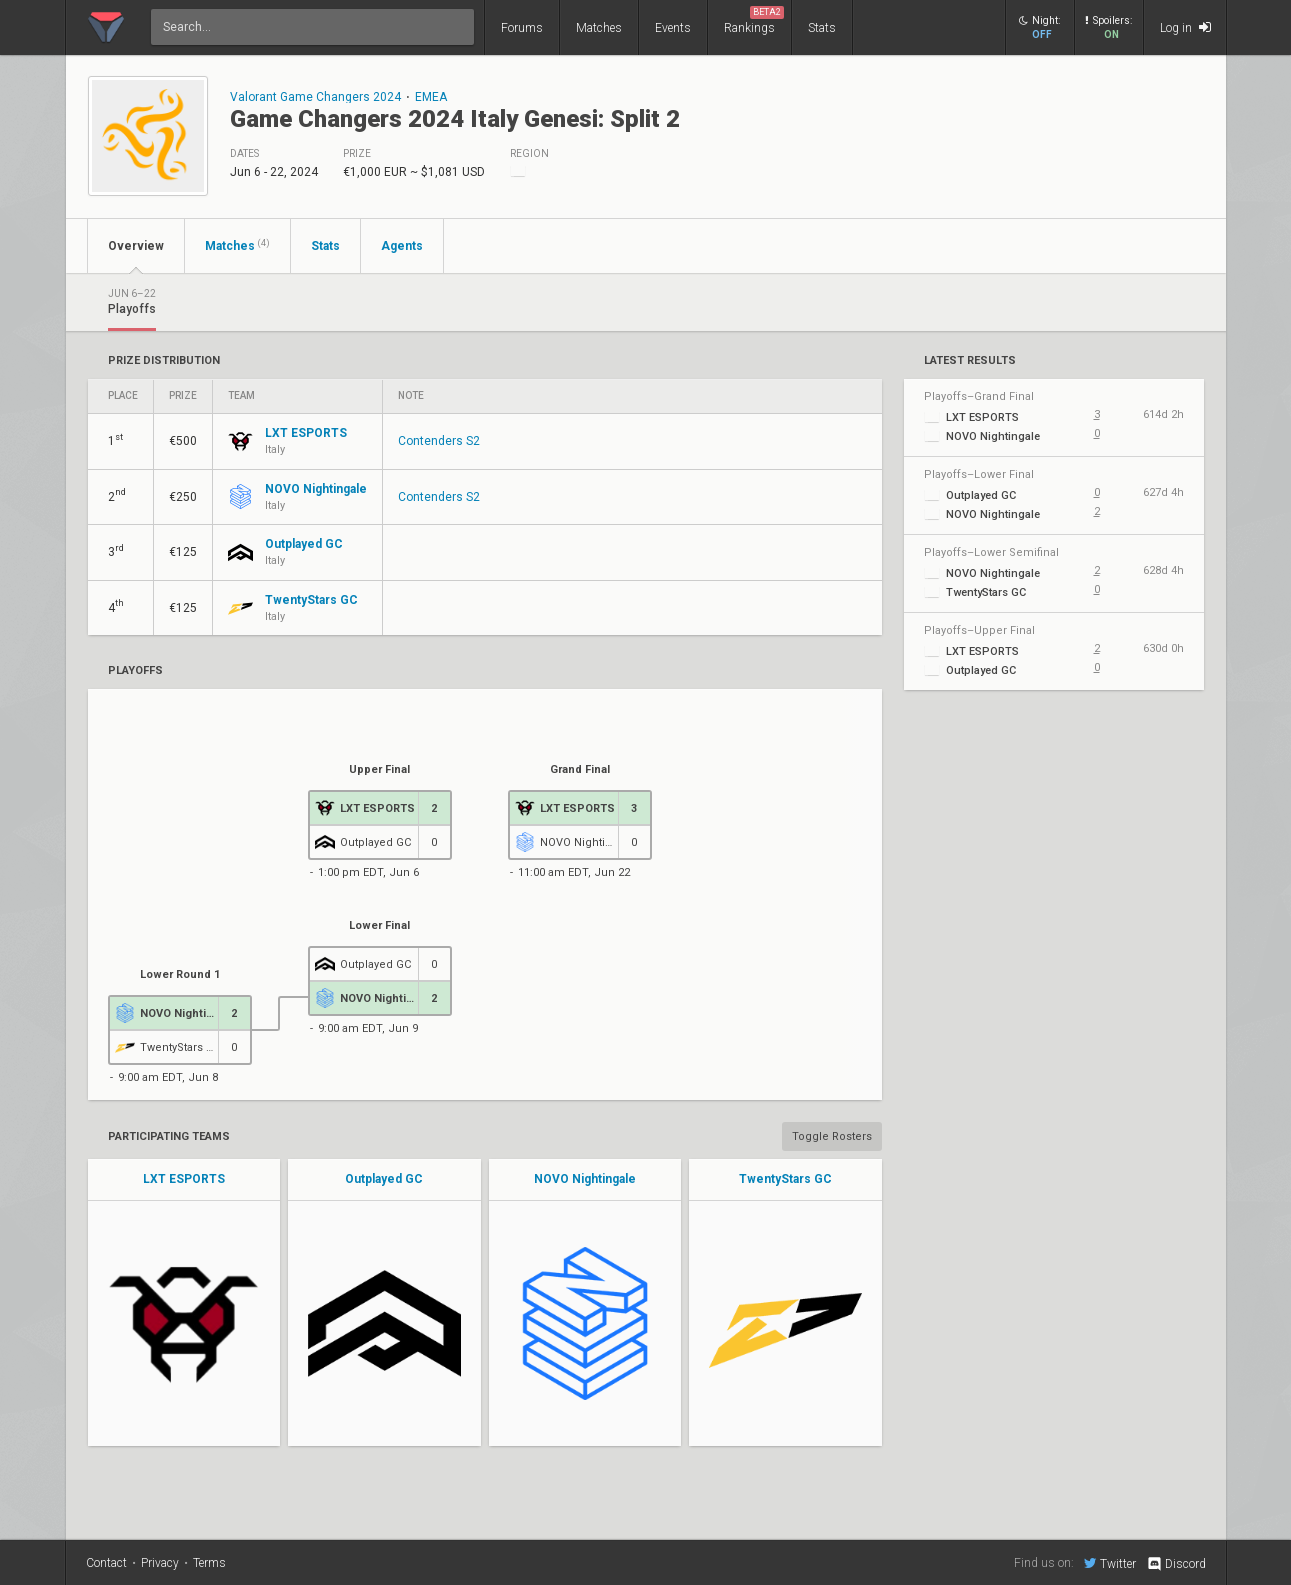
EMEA (431, 97)
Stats (822, 28)
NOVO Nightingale (585, 1179)
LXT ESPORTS (184, 1179)
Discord (1175, 1564)
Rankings (754, 20)
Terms (209, 1563)
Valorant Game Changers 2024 (315, 97)
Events (673, 28)
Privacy (160, 1563)
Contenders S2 (439, 441)
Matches (599, 28)
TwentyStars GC (785, 1179)
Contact (106, 1563)
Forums (522, 28)
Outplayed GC (384, 1179)
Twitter (1110, 1563)
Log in (1185, 27)
